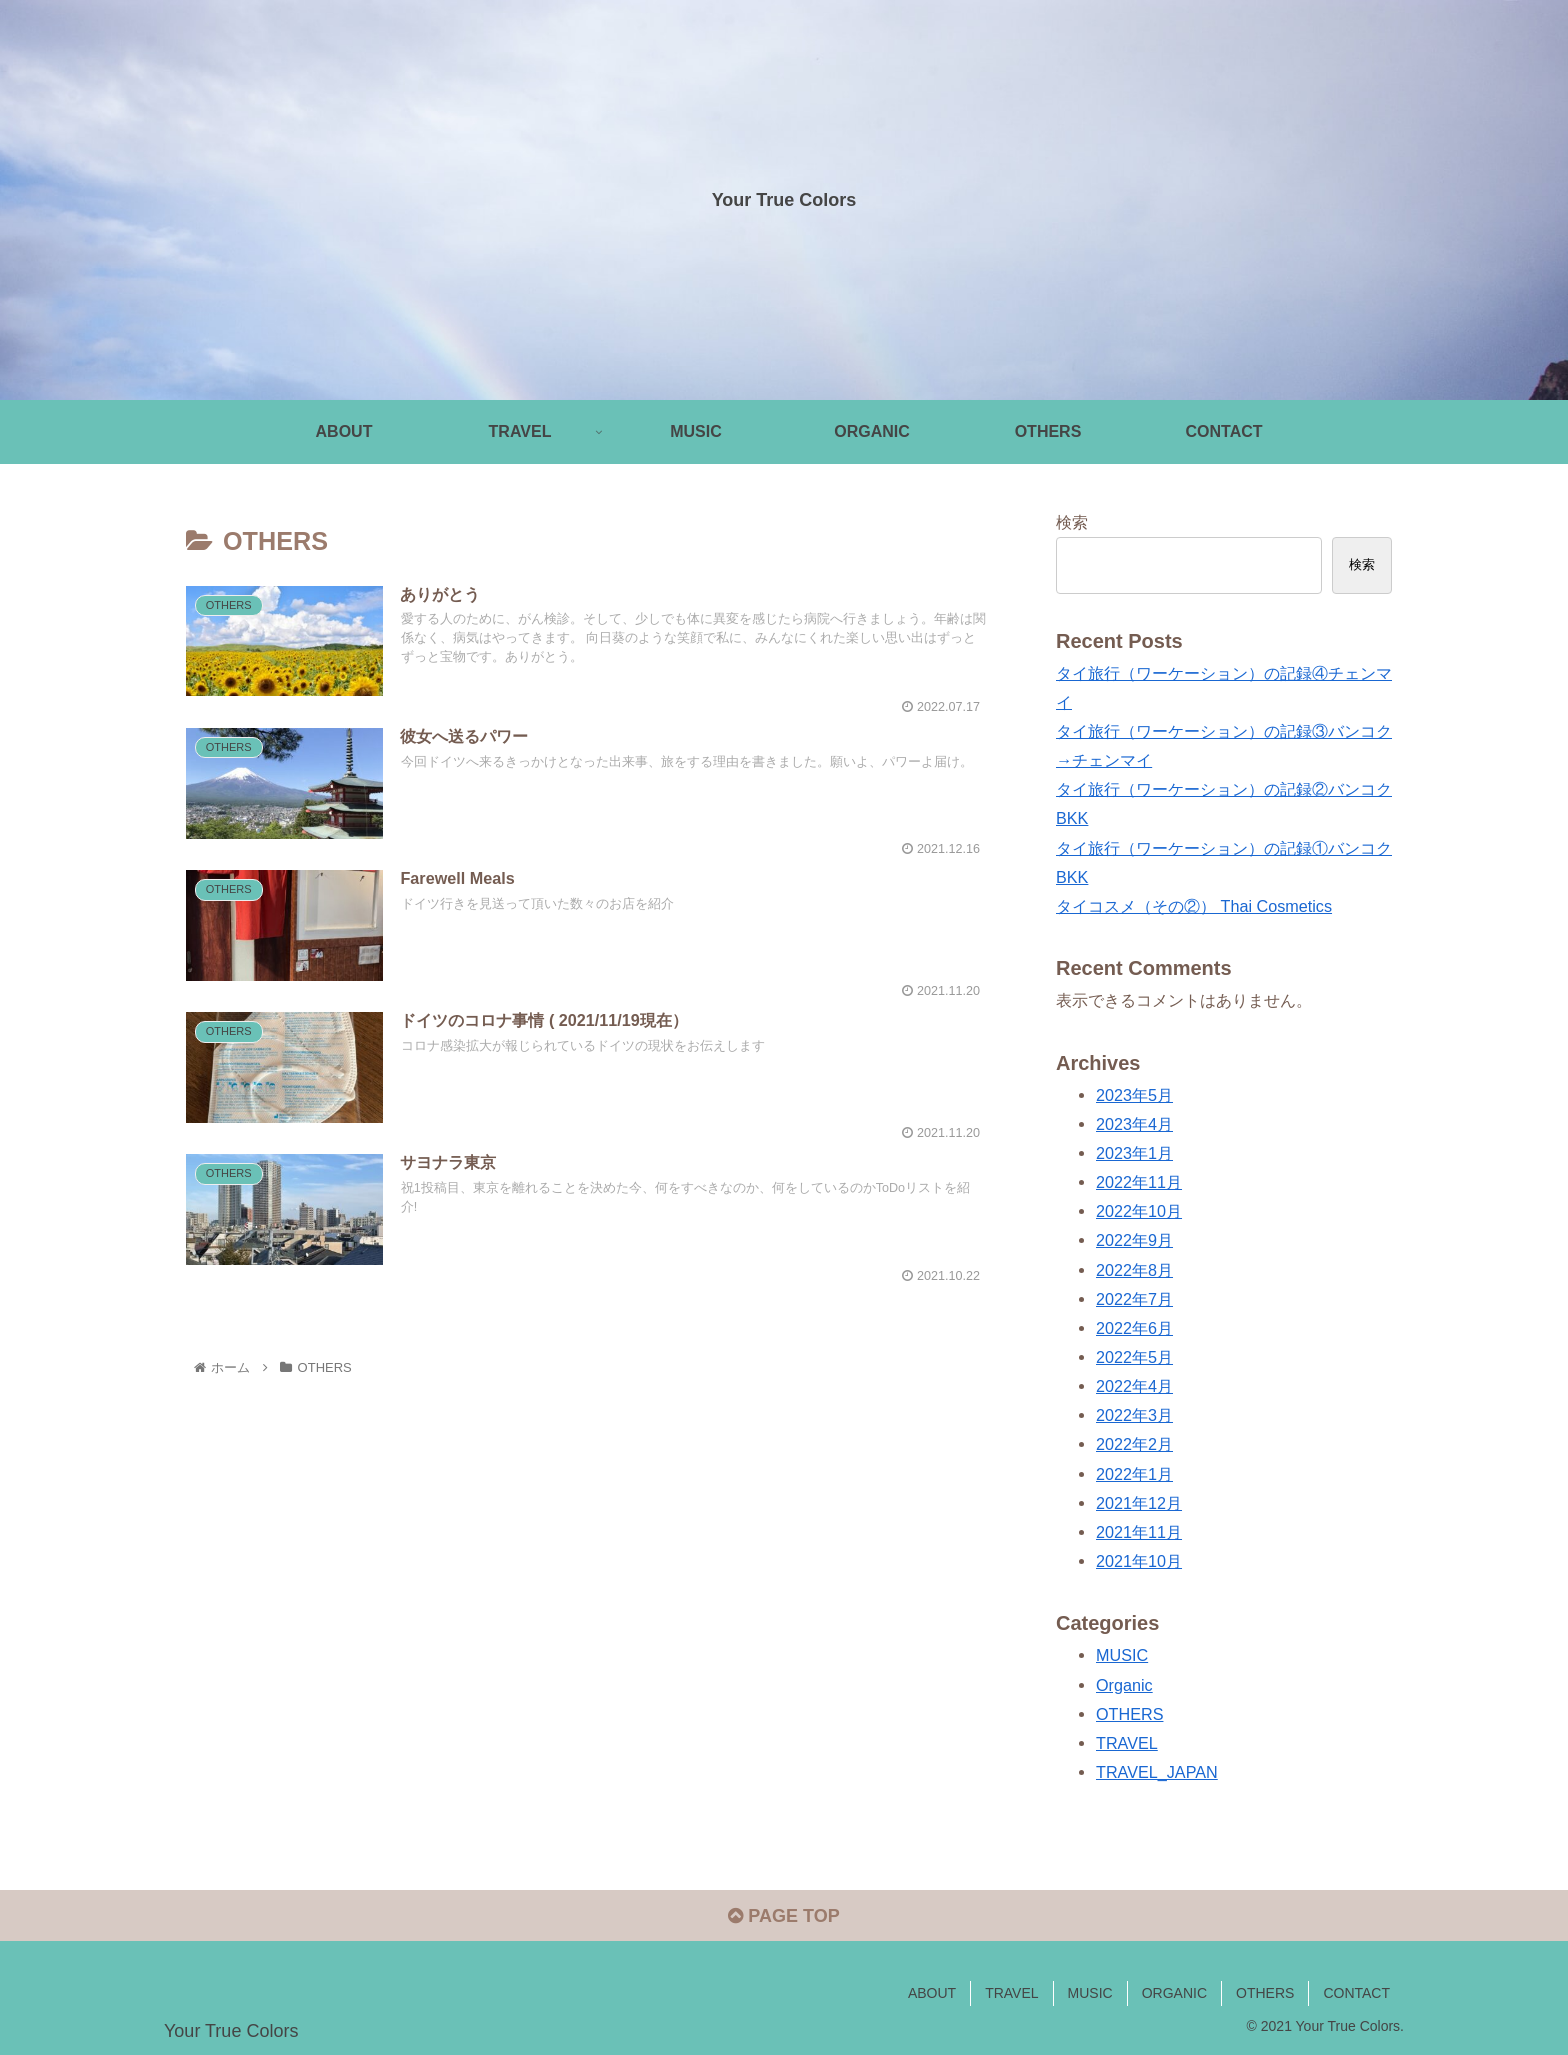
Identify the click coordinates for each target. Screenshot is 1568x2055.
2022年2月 (1134, 1444)
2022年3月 (1134, 1415)
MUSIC (1122, 1655)
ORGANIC (1174, 1993)
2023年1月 (1134, 1153)
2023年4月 (1134, 1124)
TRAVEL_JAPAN (1157, 1772)
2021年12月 (1139, 1503)
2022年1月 (1134, 1474)
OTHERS (1129, 1714)
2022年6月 (1134, 1328)
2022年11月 (1139, 1182)
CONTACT (1356, 1993)
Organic (1124, 1685)
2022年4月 (1134, 1386)
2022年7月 (1134, 1299)
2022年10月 (1139, 1211)
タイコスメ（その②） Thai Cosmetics (1194, 906)
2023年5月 (1134, 1095)
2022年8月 (1134, 1270)
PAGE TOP (783, 1916)
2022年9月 (1134, 1240)
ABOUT (932, 1993)
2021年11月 (1139, 1532)
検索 (1072, 522)
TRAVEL (1127, 1743)
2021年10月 (1139, 1561)
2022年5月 (1134, 1357)
